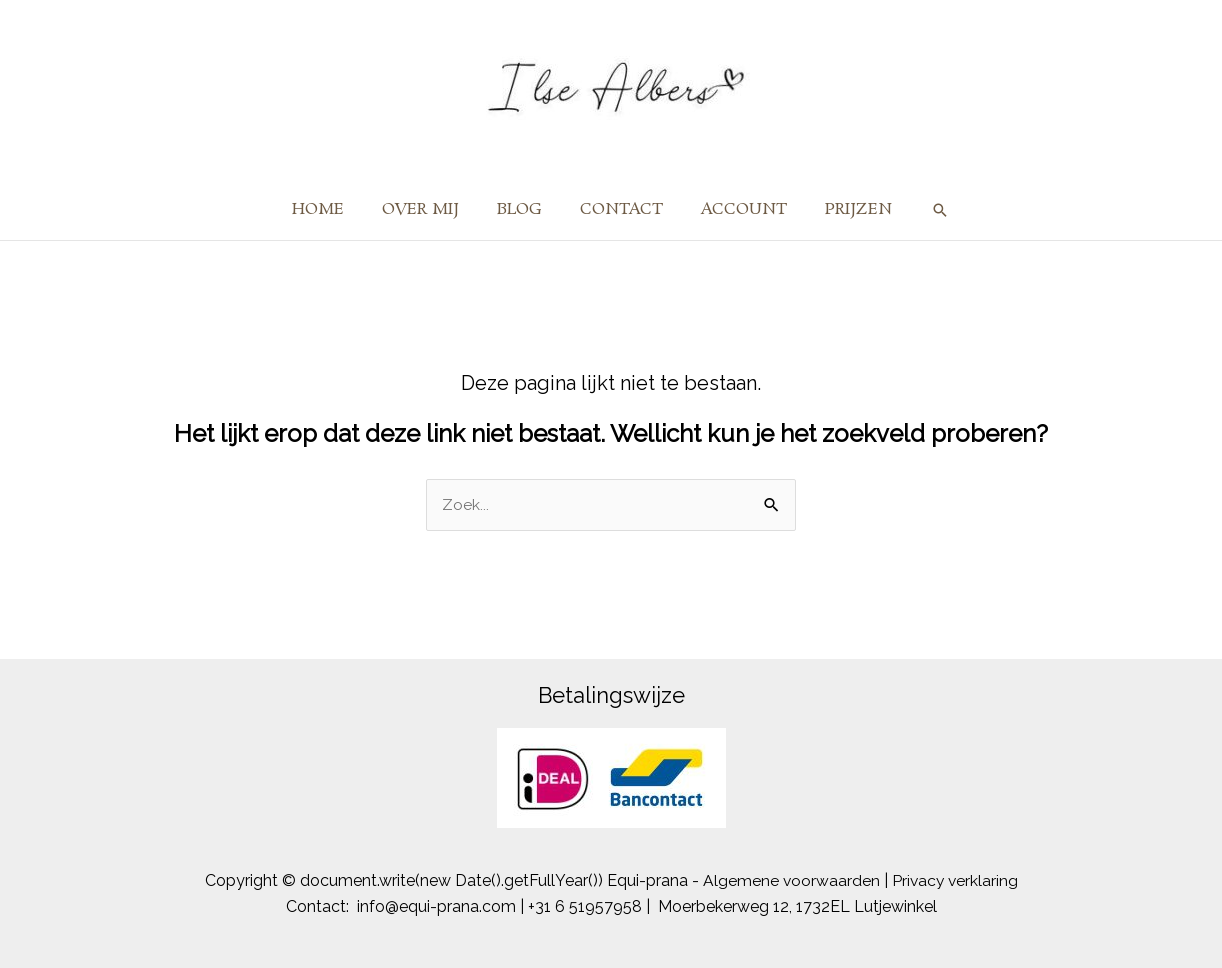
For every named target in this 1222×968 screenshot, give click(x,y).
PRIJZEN (843, 209)
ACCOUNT (735, 209)
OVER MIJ (429, 209)
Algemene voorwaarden (790, 880)
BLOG (522, 209)
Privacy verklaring (955, 880)
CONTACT (618, 209)
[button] (922, 210)
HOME (333, 209)
